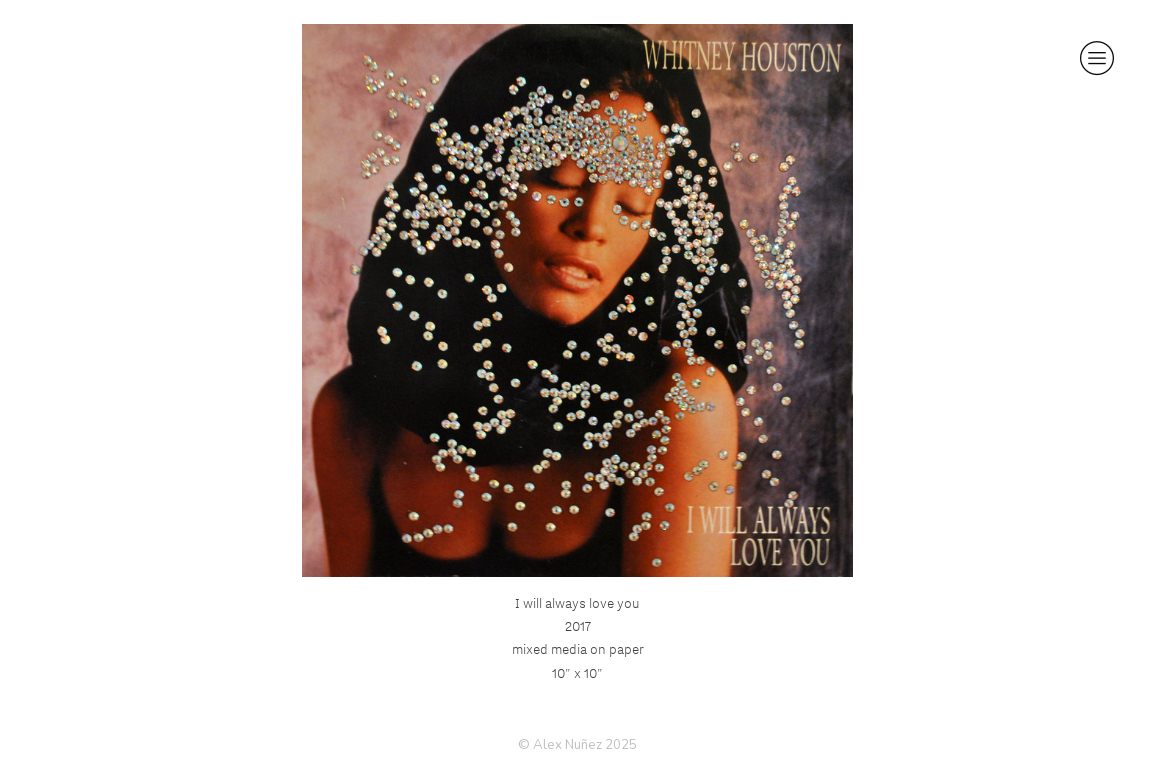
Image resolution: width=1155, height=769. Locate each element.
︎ (1097, 58)
